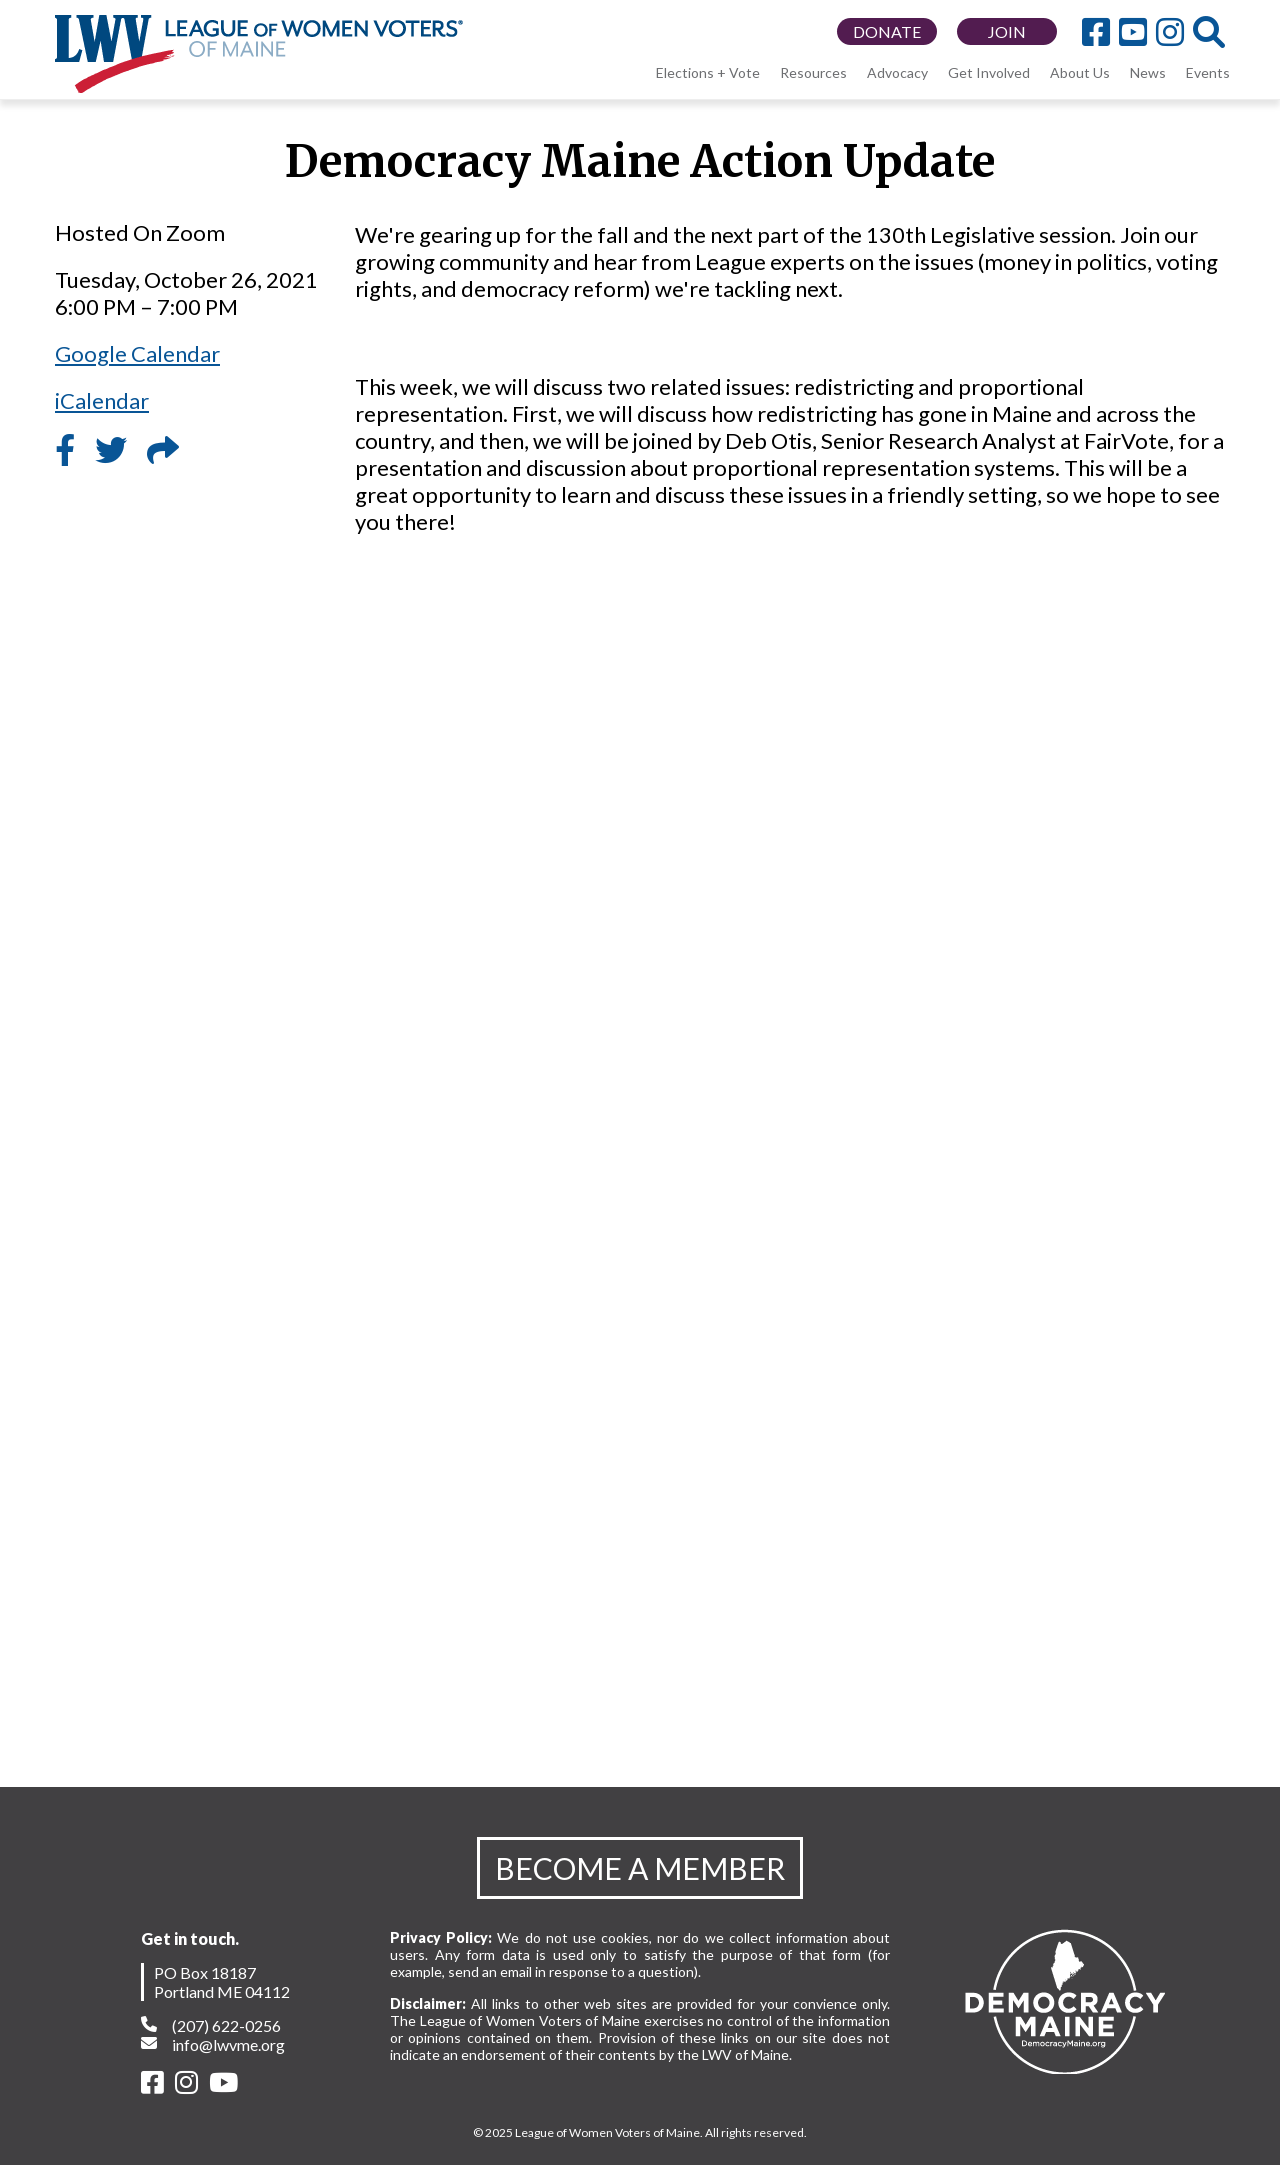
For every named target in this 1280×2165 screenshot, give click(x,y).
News (1148, 72)
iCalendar (102, 400)
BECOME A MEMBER (640, 1868)
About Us (1080, 72)
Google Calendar (137, 353)
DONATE (887, 31)
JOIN (1007, 31)
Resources (813, 72)
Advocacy (897, 72)
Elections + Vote (708, 72)
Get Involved (989, 72)
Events (1208, 72)
